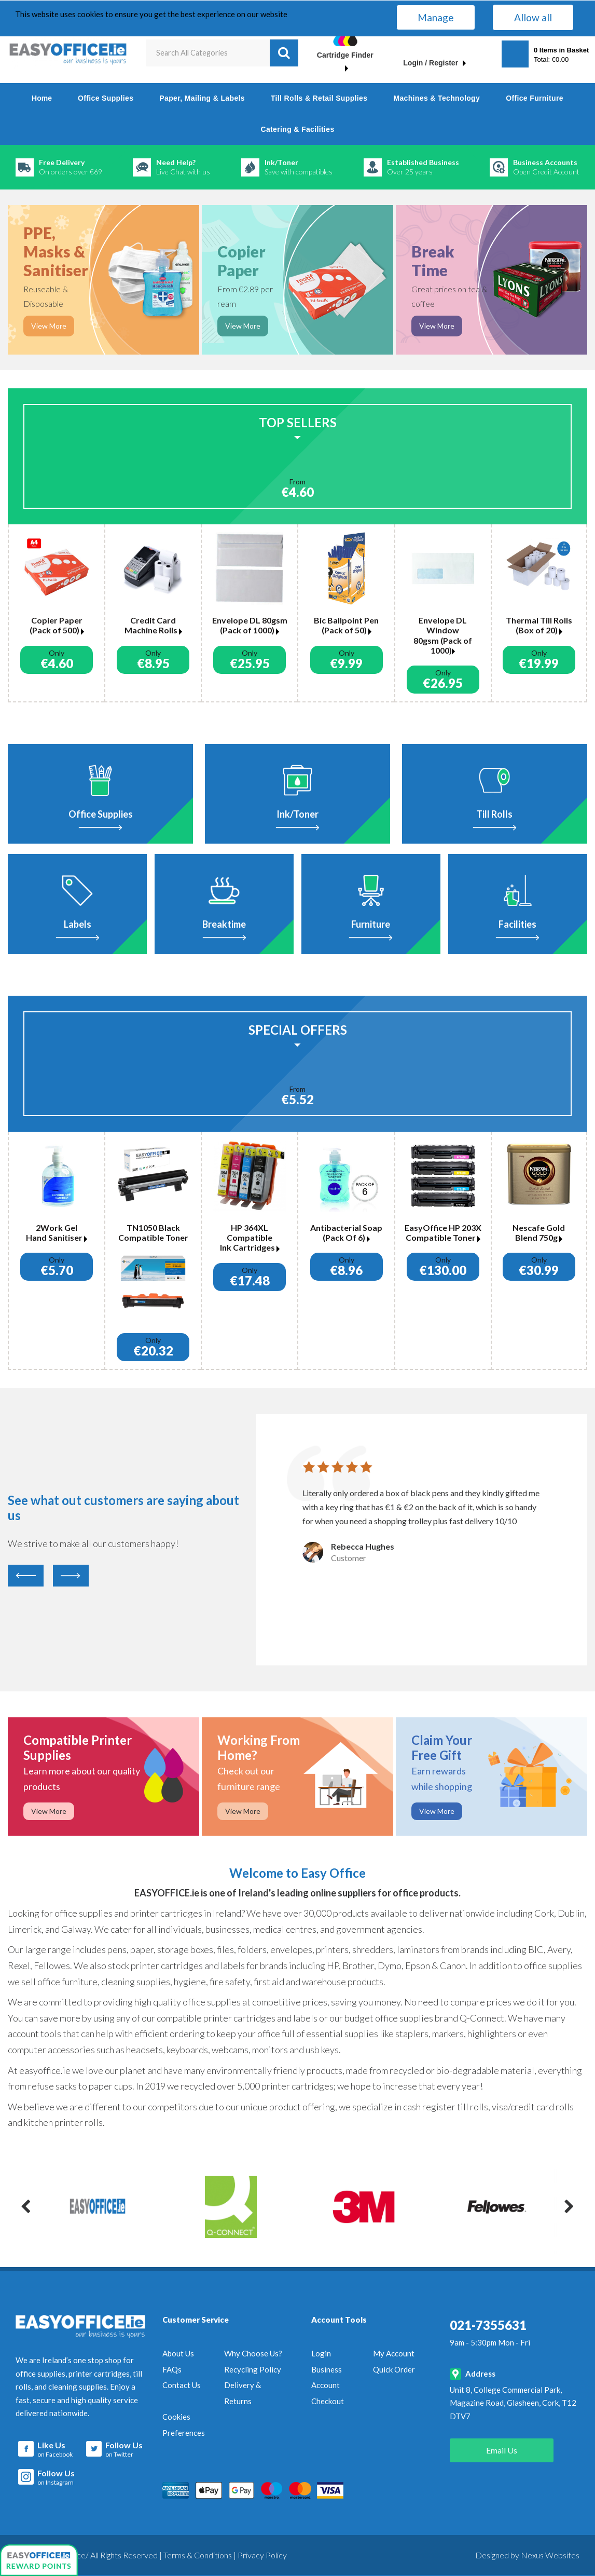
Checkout (327, 2401)
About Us (178, 2353)
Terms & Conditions (197, 2555)
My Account (393, 2353)
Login (321, 2353)
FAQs (172, 2369)
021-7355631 (488, 2325)
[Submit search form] (284, 52)
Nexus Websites (550, 2555)
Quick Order (394, 2369)
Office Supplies (105, 98)
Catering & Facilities (297, 129)
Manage (436, 17)
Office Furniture (534, 98)
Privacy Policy (262, 2555)
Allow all (533, 17)
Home (42, 98)
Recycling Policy (252, 2369)
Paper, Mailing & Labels (202, 98)
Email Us (501, 2450)
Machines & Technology (436, 98)
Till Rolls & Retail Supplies (319, 98)
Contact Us (181, 2385)
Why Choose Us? (253, 2353)
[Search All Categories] (222, 52)
